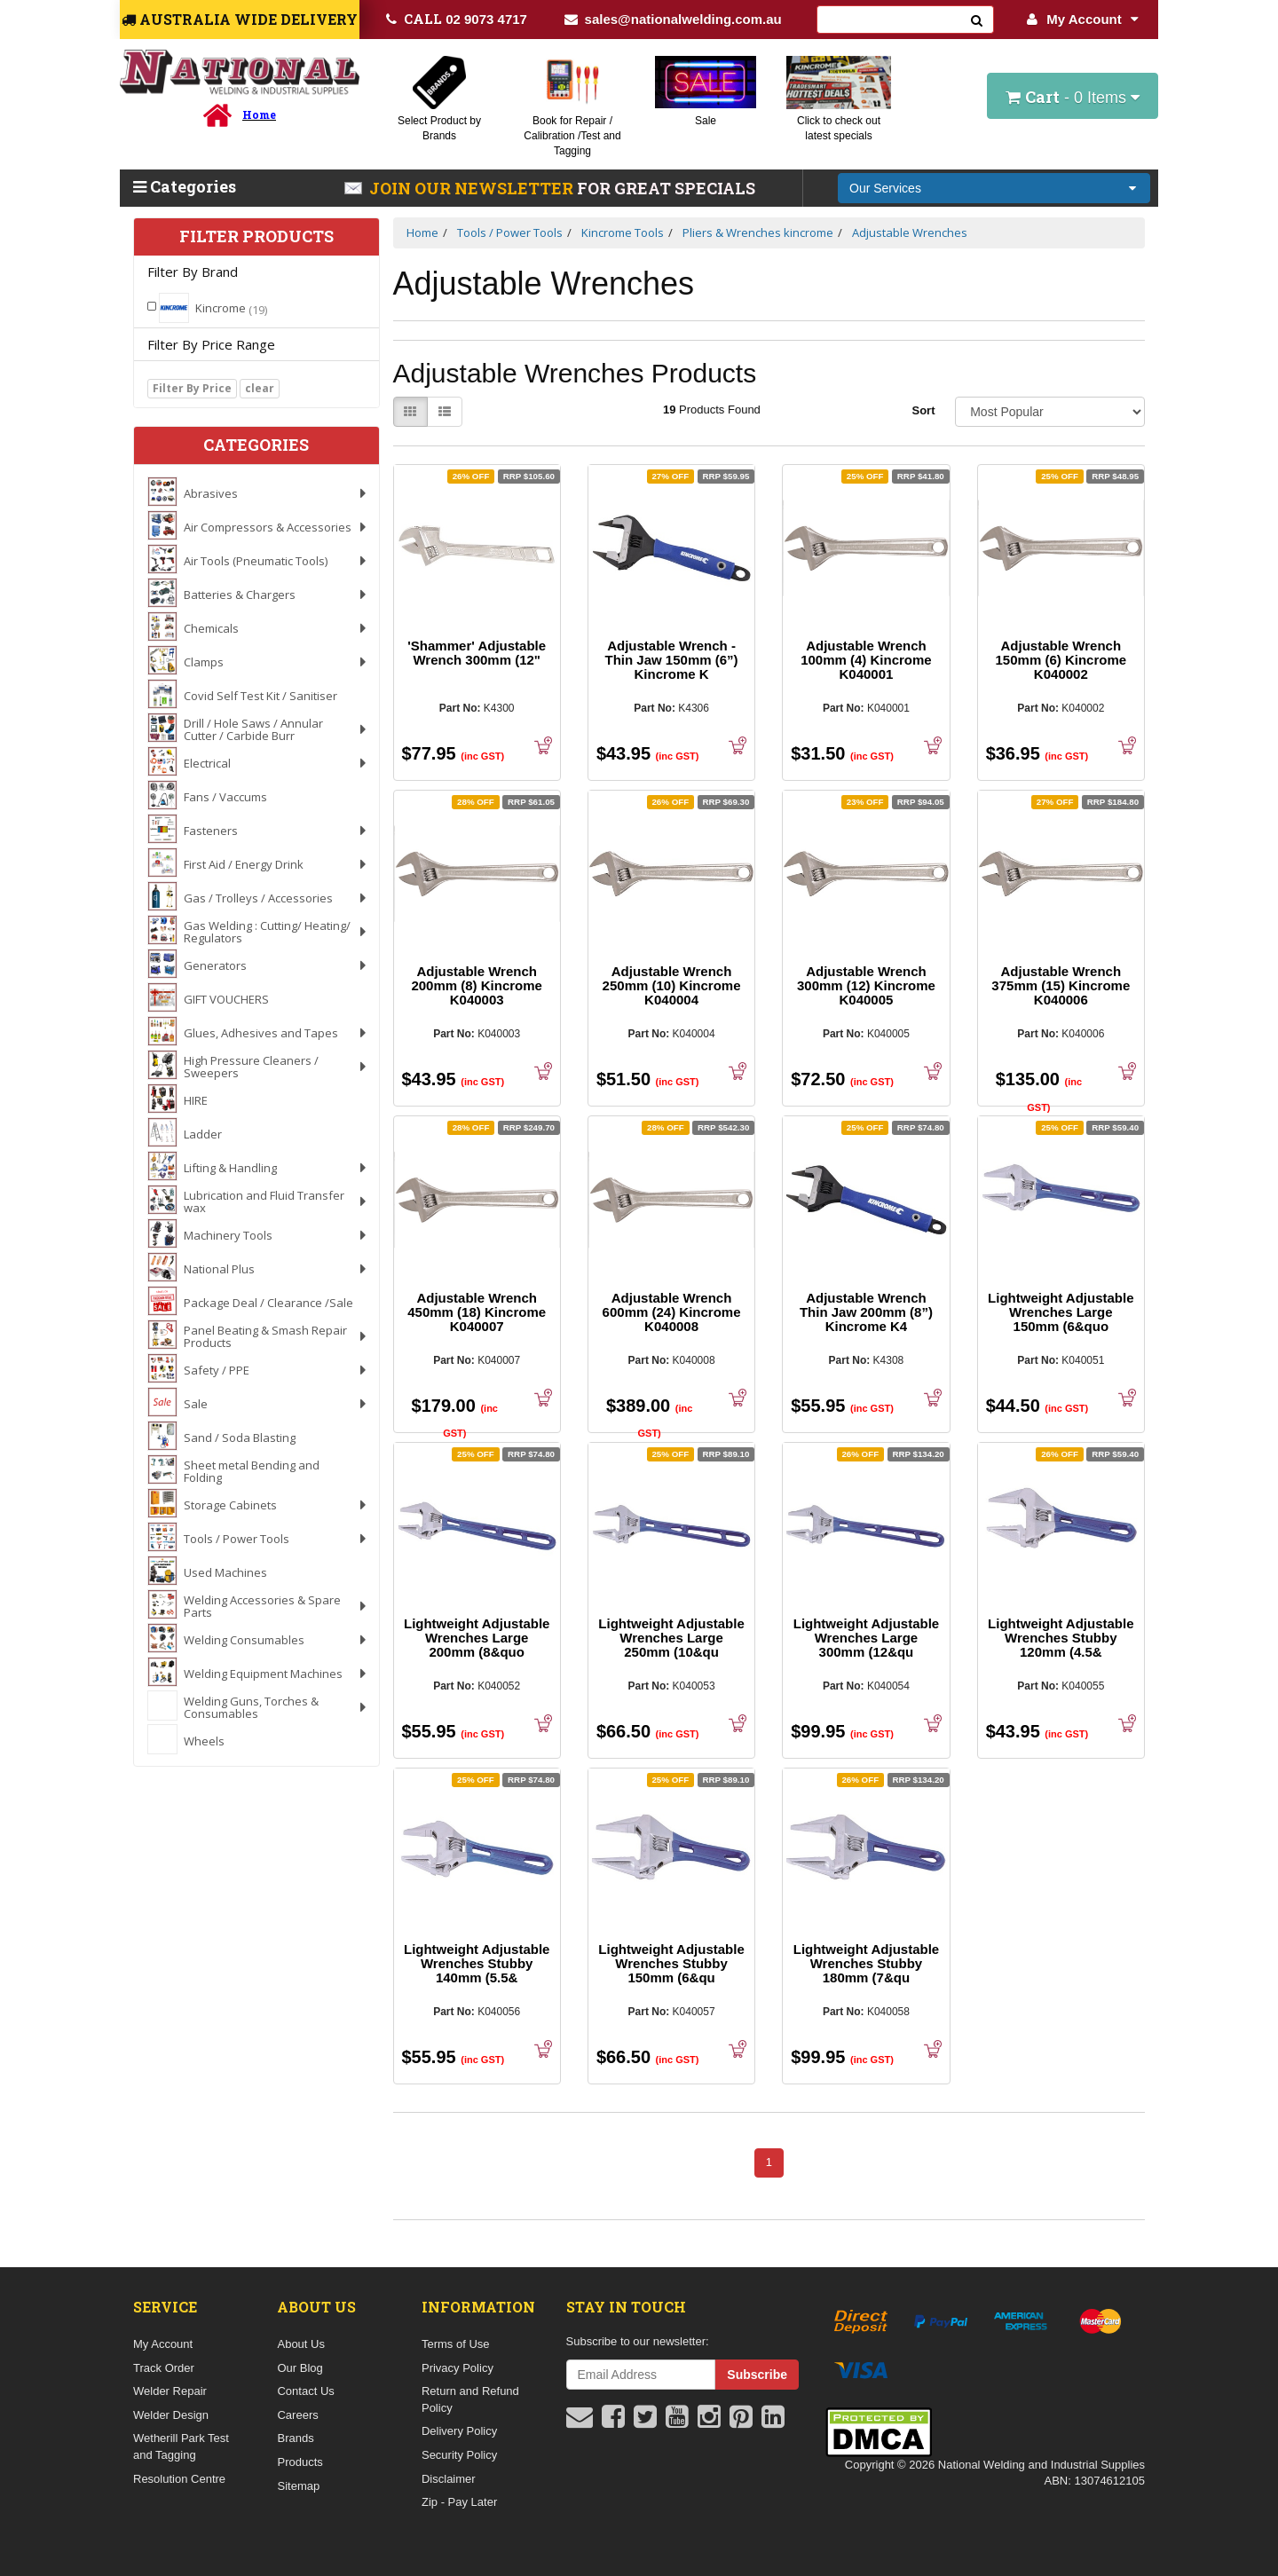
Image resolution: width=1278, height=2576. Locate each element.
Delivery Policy (459, 2431)
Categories (184, 186)
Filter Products (256, 237)
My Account (1082, 19)
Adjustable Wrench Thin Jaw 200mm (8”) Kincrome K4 (866, 1312)
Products (299, 2462)
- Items (1073, 96)
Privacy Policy (457, 2368)
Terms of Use (456, 2344)
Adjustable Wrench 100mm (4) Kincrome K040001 (866, 659)
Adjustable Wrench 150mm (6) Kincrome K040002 (1061, 659)
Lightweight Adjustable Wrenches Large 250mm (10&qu (671, 1637)
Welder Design (171, 2415)
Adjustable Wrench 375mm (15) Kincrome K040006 (1060, 985)
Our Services (885, 188)
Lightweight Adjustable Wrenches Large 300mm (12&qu (866, 1637)
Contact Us (305, 2391)
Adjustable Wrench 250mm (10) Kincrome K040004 (672, 985)
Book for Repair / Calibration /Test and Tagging (572, 135)
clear (259, 388)
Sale (705, 120)
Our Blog (299, 2368)
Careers (297, 2415)
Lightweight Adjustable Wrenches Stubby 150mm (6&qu (671, 1963)
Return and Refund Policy (470, 2399)
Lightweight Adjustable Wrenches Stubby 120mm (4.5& (1060, 1637)
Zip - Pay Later (459, 2502)
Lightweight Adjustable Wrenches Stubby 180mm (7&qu (866, 1963)
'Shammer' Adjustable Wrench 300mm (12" (476, 652)
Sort (923, 410)
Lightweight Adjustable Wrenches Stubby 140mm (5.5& (476, 1963)
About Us (300, 2344)
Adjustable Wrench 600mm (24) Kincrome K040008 (672, 1312)
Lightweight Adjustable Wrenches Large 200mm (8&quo (476, 1637)
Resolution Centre (179, 2478)
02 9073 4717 (456, 19)
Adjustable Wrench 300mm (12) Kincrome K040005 (866, 985)
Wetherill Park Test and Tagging (181, 2446)
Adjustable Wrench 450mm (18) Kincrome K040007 (476, 1312)
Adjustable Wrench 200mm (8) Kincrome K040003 (476, 985)
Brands (295, 2438)
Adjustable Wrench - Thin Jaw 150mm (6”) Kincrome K (671, 659)
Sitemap (298, 2486)
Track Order (163, 2368)
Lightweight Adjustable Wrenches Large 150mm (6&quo (1060, 1312)
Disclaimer (449, 2478)
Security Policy (459, 2455)
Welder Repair (170, 2391)
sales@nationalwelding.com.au (673, 19)
